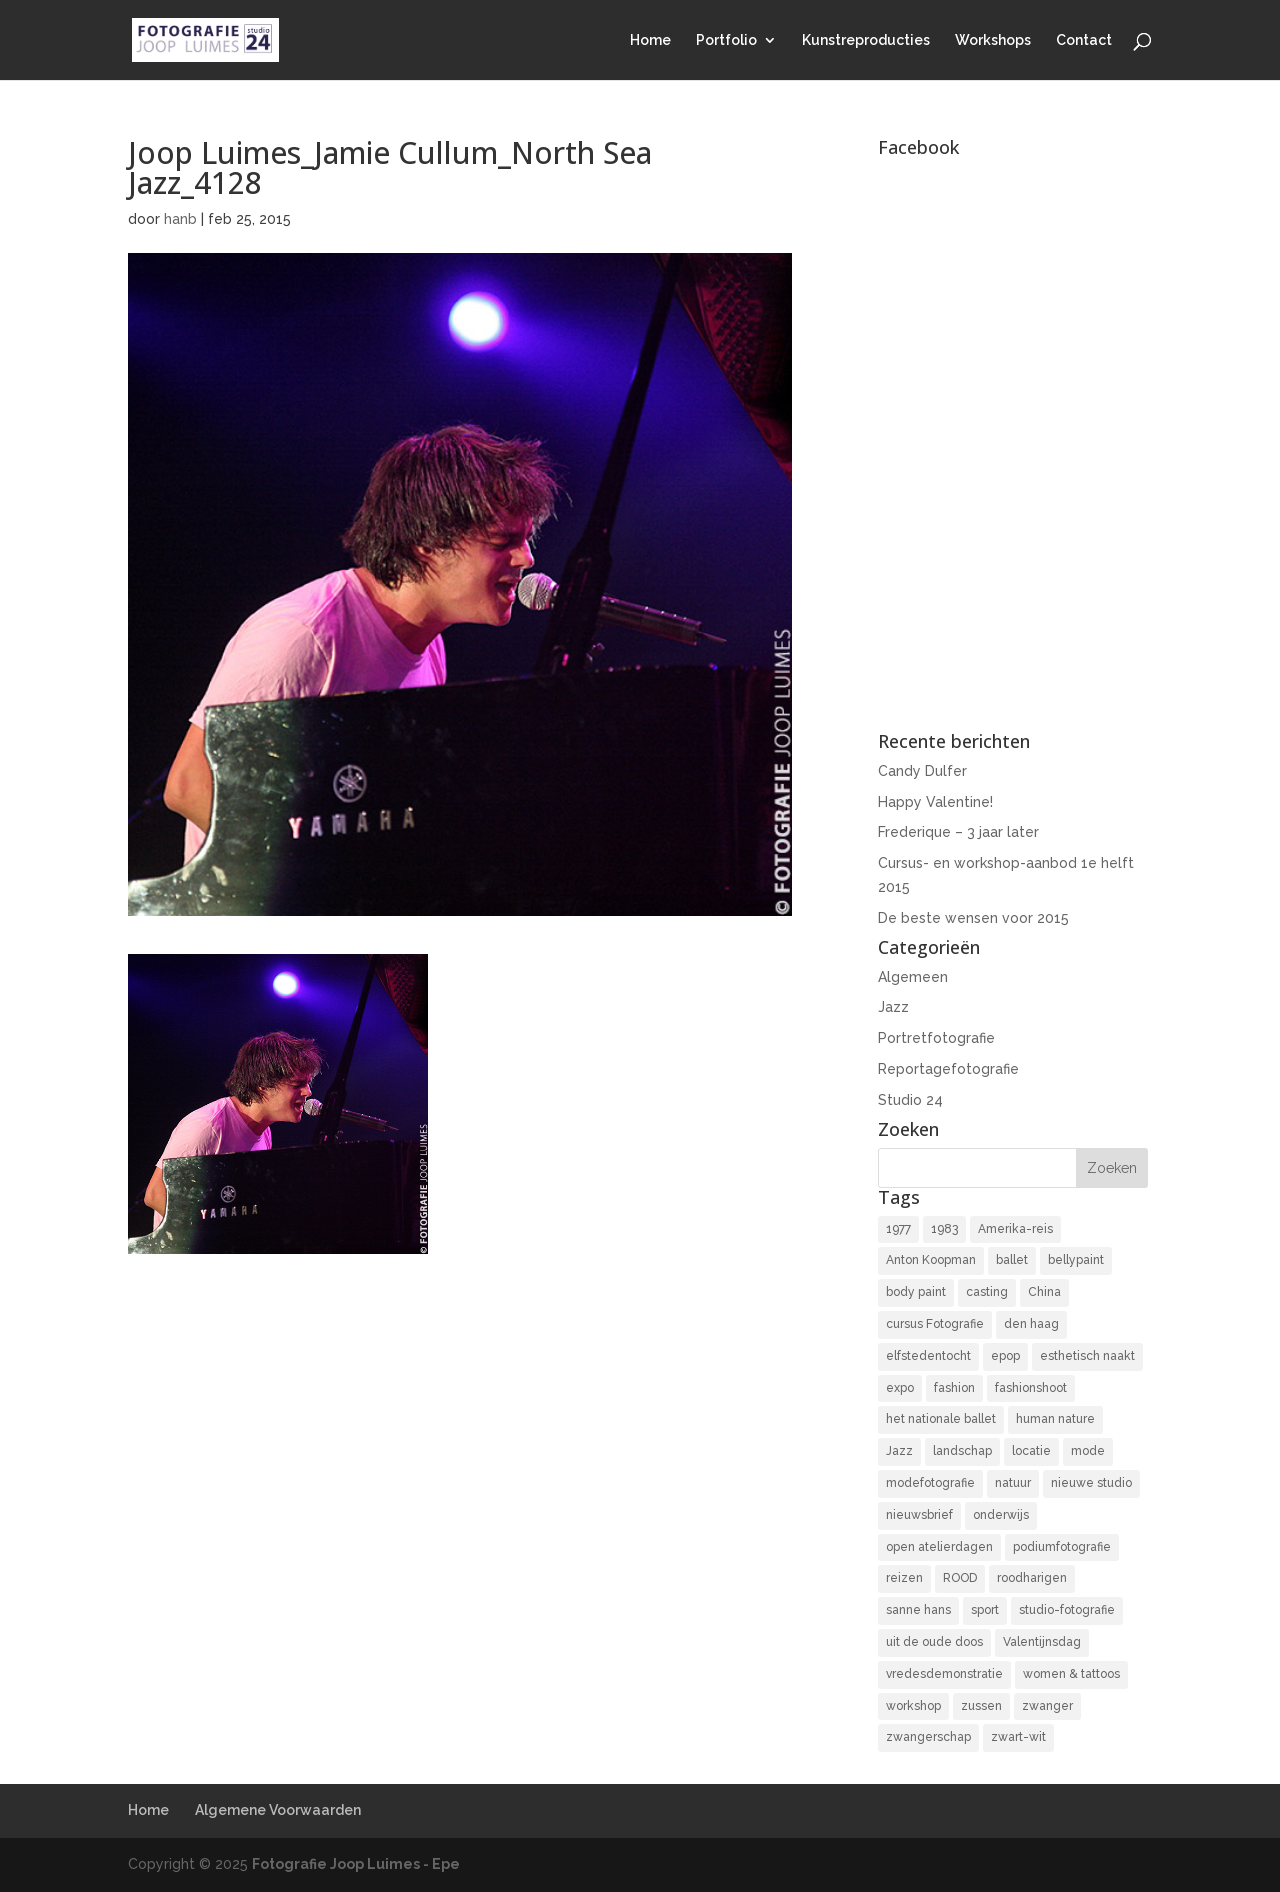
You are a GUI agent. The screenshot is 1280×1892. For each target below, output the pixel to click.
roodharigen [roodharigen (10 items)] (1032, 1578)
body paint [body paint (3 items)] (916, 1292)
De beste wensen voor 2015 (973, 918)
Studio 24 (910, 1100)
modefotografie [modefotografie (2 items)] (930, 1483)
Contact (1084, 40)
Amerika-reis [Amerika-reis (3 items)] (1015, 1229)
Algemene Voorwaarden (278, 1810)
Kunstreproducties (866, 40)
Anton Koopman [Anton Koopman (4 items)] (931, 1260)
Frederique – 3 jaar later (958, 832)
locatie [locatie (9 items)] (1031, 1451)
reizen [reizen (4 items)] (904, 1578)
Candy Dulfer (922, 771)
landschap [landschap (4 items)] (962, 1451)
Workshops (993, 40)
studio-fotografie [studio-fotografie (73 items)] (1067, 1610)
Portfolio (726, 40)
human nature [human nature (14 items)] (1055, 1419)
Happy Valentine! (935, 802)
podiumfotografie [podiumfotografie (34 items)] (1062, 1547)
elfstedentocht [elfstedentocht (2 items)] (928, 1356)
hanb (180, 219)
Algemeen (913, 977)
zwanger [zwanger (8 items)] (1047, 1706)
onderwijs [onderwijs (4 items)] (1001, 1515)
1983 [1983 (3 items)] (944, 1229)
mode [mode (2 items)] (1088, 1451)
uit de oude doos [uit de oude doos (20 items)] (934, 1642)
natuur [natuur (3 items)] (1013, 1483)
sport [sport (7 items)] (985, 1610)
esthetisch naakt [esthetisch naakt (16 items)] (1087, 1356)
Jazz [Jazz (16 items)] (899, 1451)
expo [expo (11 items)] (900, 1388)
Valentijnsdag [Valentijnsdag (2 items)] (1042, 1642)
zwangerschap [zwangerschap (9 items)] (928, 1737)
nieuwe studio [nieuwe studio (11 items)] (1091, 1483)
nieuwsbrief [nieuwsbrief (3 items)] (919, 1515)
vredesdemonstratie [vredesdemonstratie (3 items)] (944, 1674)
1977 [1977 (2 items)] (898, 1229)
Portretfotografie (936, 1038)
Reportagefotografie (948, 1069)
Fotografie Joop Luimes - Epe (356, 1864)
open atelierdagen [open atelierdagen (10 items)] (939, 1547)
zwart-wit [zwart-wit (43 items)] (1018, 1737)
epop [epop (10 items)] (1005, 1356)
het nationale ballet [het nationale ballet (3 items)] (941, 1419)
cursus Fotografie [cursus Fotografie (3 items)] (935, 1324)
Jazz (893, 1007)
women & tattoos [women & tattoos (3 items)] (1071, 1674)
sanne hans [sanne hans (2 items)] (918, 1610)
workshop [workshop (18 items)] (913, 1706)
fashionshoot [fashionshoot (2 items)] (1031, 1388)
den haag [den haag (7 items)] (1031, 1324)
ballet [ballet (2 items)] (1012, 1260)
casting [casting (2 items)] (987, 1292)
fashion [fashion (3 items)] (954, 1388)
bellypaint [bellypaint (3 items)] (1076, 1260)
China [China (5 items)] (1044, 1292)
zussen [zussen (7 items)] (981, 1706)
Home (650, 40)
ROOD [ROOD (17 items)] (960, 1578)
